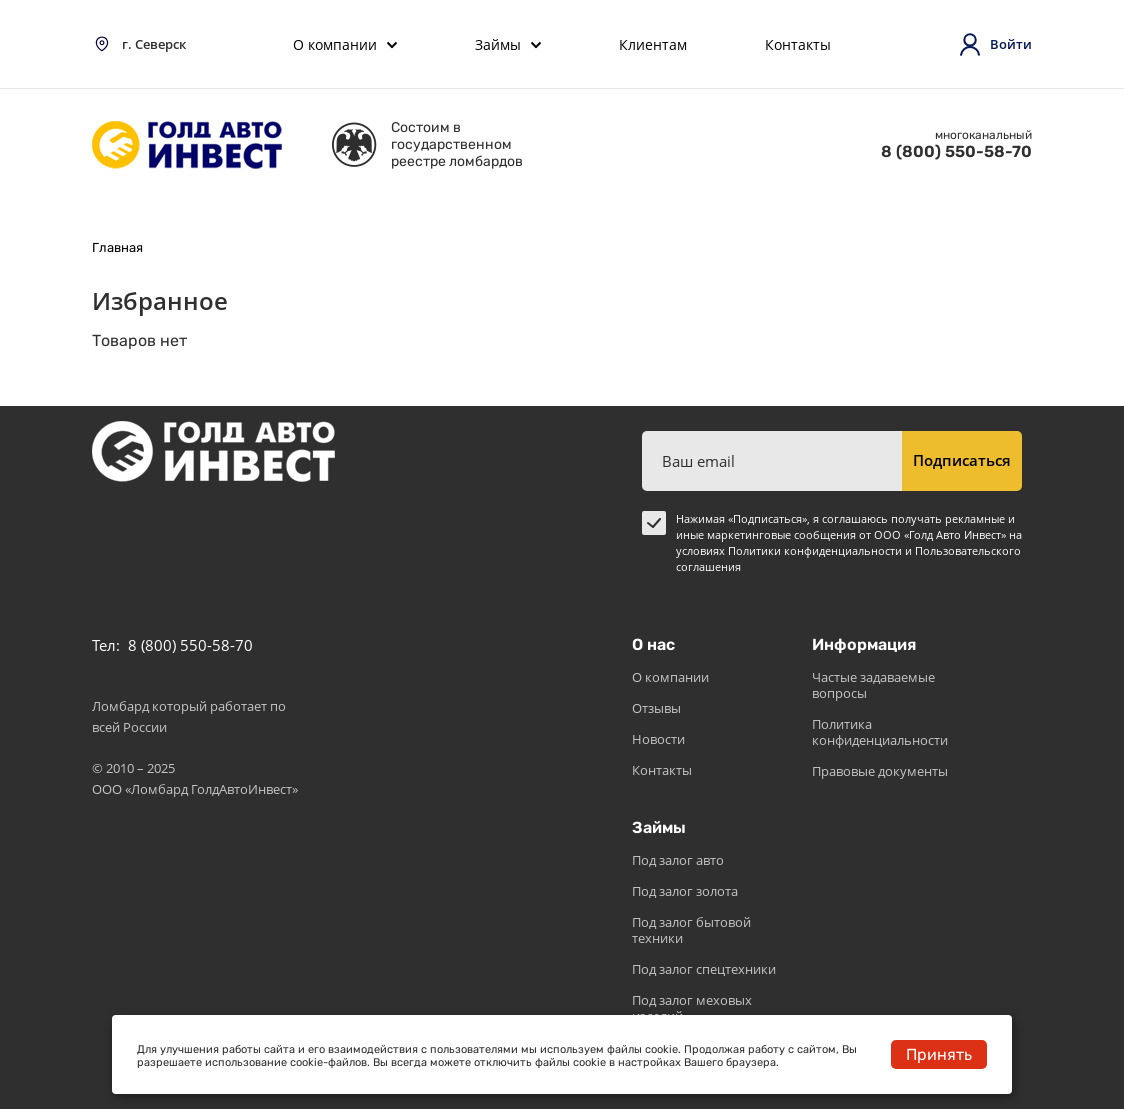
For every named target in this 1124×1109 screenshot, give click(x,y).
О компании (670, 677)
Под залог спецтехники (704, 969)
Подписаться (962, 460)
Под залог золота (685, 891)
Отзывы (656, 708)
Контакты (662, 770)
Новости (658, 739)
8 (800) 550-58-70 (956, 151)
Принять (939, 1054)
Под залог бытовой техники (691, 930)
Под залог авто (678, 860)
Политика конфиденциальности (880, 732)
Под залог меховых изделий (692, 1008)
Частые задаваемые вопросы (873, 685)
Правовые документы (880, 771)
